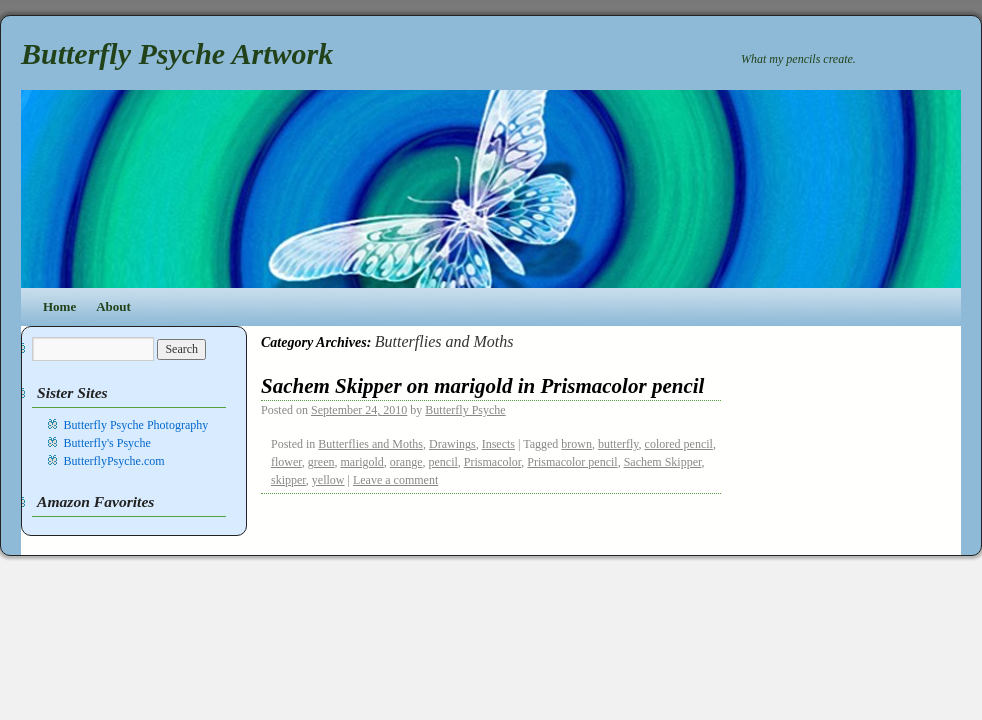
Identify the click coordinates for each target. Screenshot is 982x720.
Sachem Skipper (663, 462)
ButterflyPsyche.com (114, 461)
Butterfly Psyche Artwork (177, 53)
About (113, 306)
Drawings (452, 444)
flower (286, 462)
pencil (442, 462)
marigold (362, 462)
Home (59, 306)
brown (576, 444)
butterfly (618, 444)
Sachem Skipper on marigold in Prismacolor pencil (482, 386)
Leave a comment (395, 480)
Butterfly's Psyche (107, 443)
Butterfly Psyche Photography (136, 425)
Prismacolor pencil (572, 462)
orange (406, 462)
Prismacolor (493, 462)
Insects (498, 444)
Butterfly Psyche (465, 410)
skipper (288, 480)
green (321, 462)
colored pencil (679, 444)
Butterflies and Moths (370, 444)
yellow (328, 480)
